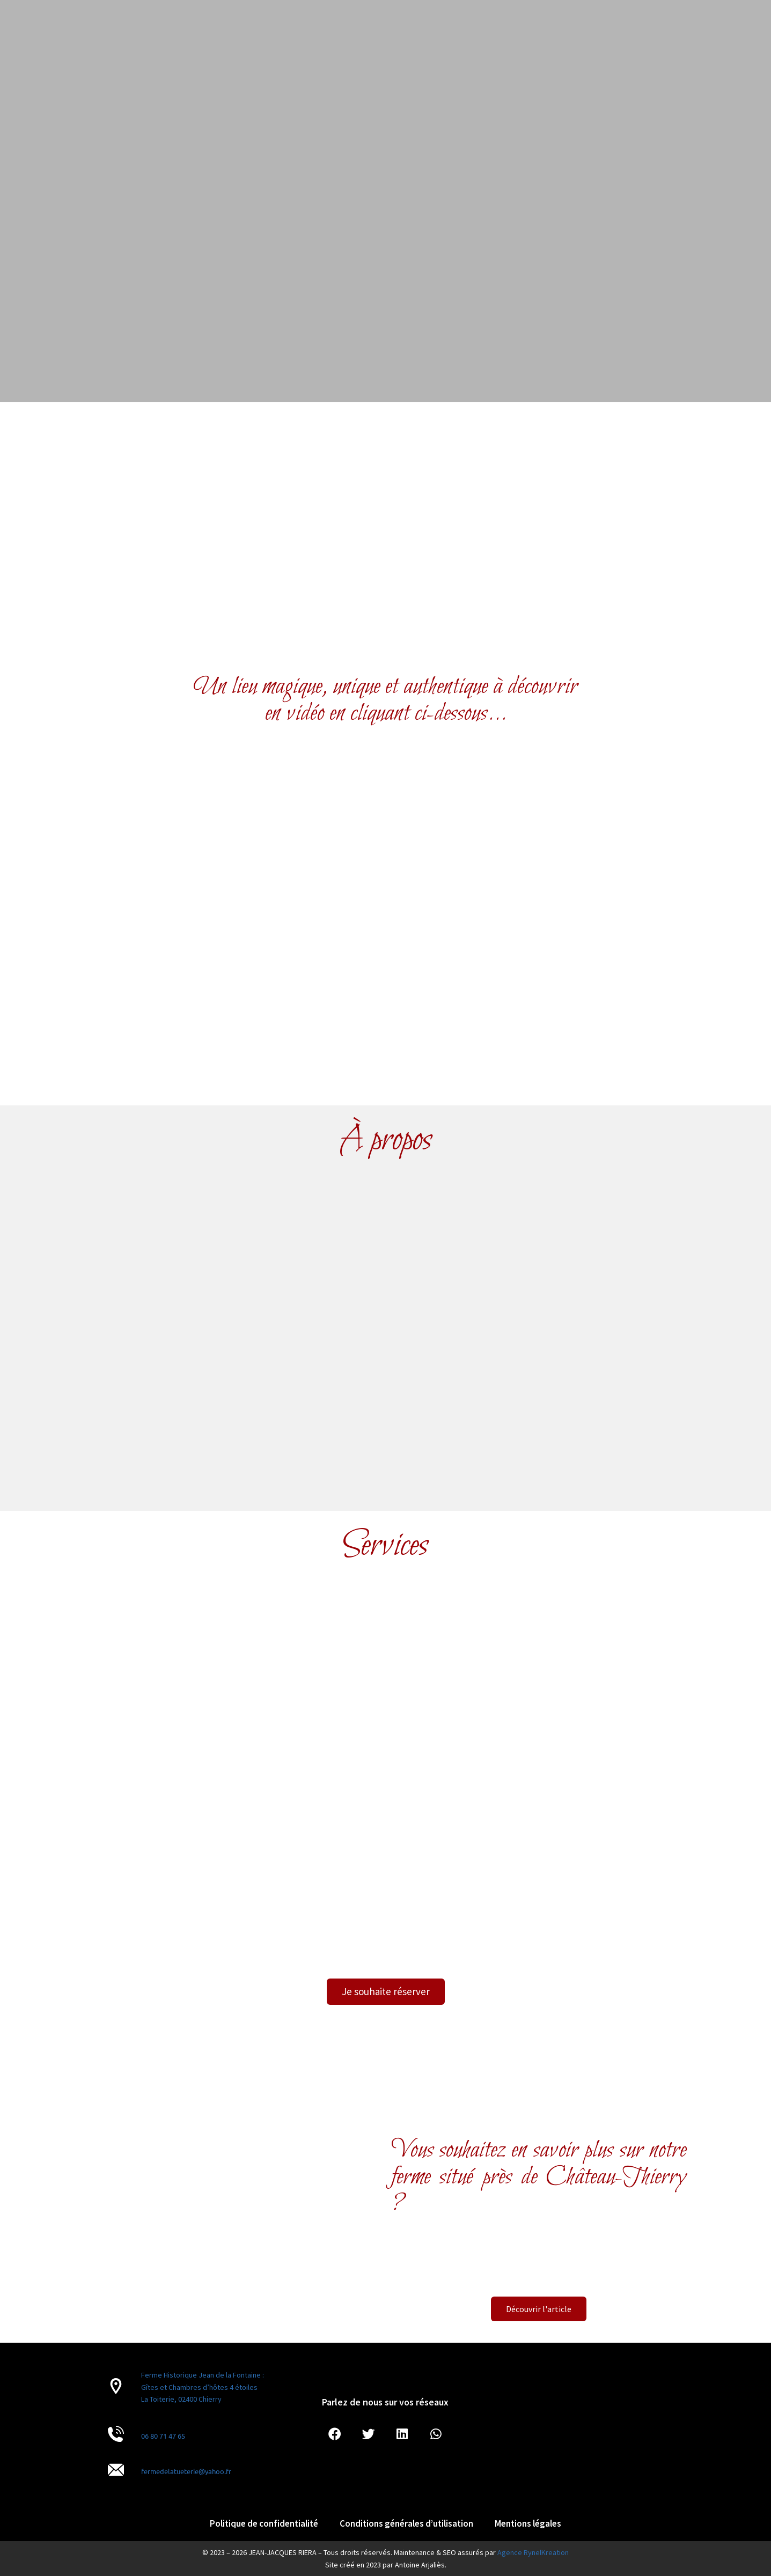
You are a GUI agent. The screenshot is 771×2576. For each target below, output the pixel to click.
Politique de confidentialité (264, 2523)
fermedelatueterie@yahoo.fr (186, 2471)
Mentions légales (528, 2523)
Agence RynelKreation (533, 2552)
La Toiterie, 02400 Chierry (181, 2399)
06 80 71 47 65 (163, 2435)
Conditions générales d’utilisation (406, 2523)
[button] (334, 2435)
